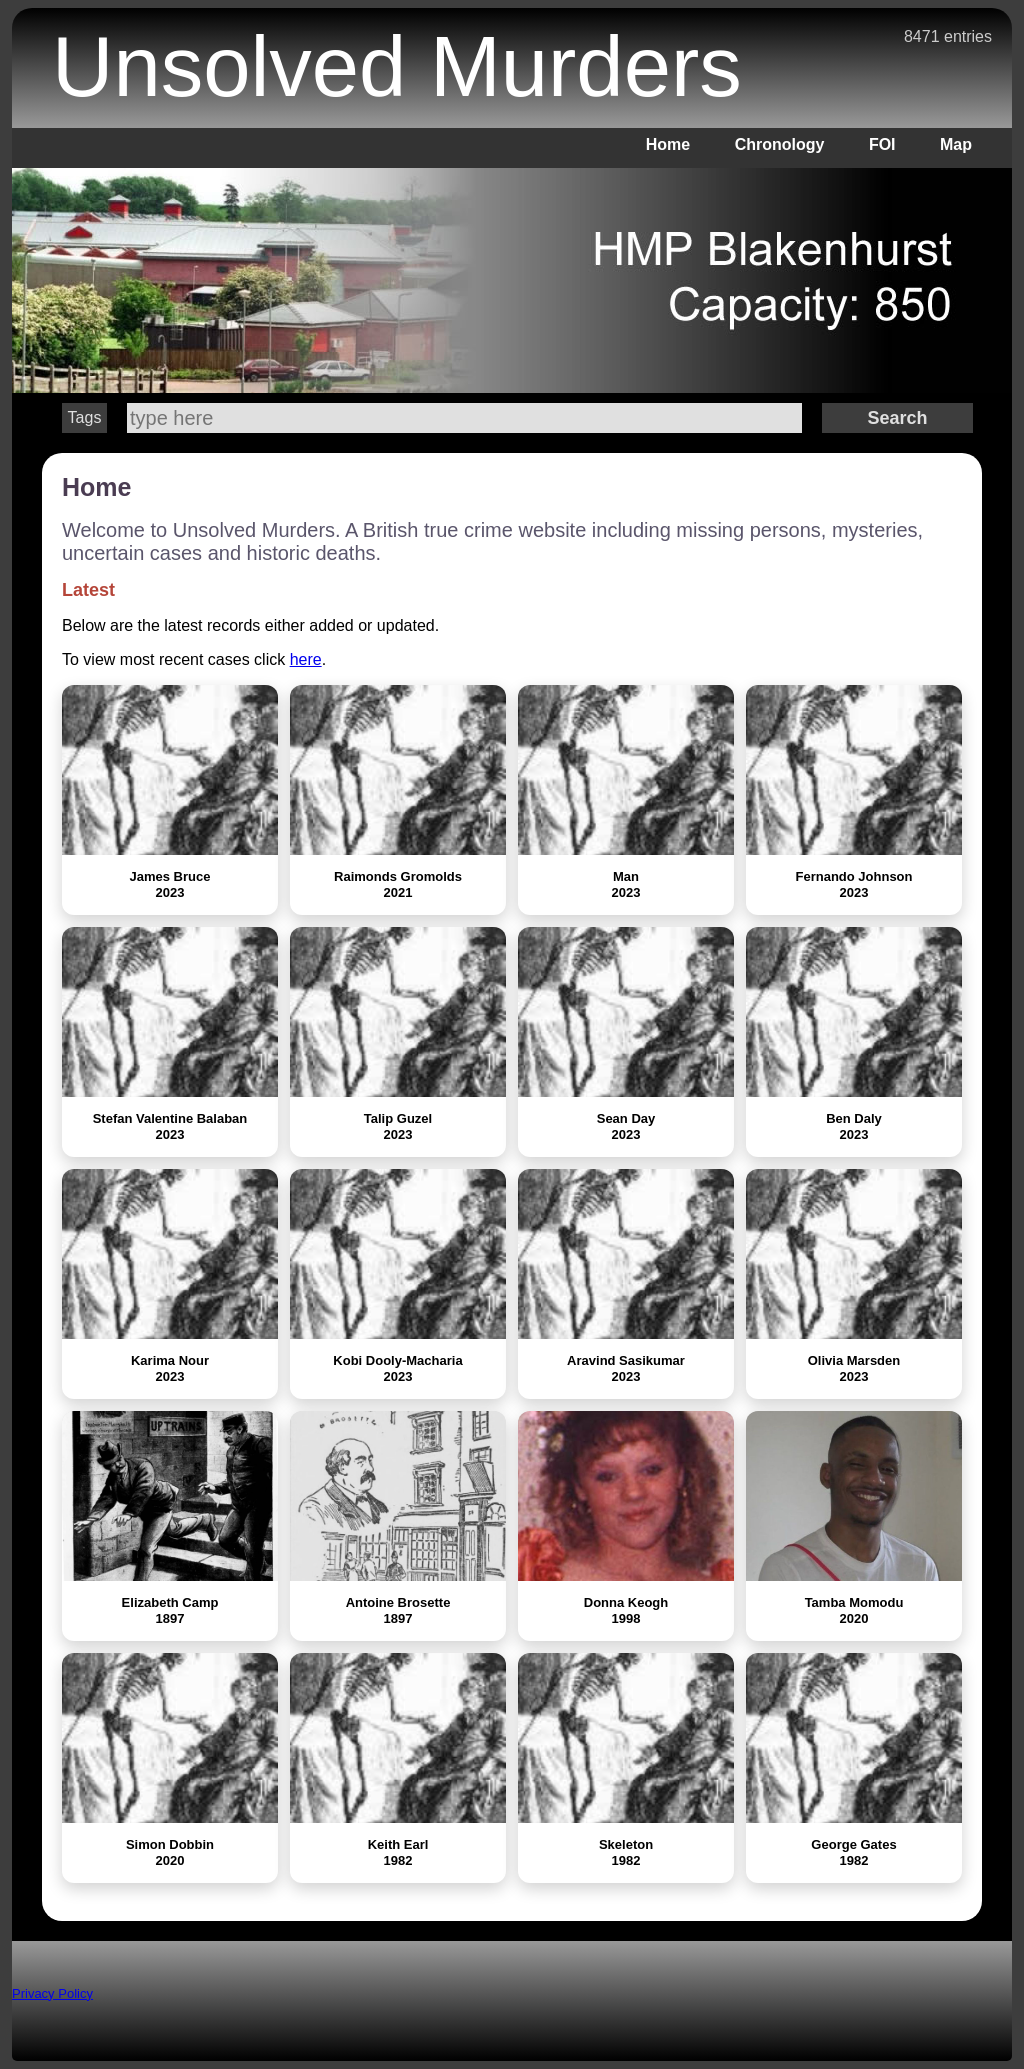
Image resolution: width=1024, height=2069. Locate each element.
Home (668, 144)
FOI (882, 144)
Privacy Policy (52, 1993)
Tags (85, 417)
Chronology (780, 144)
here (306, 659)
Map (956, 144)
